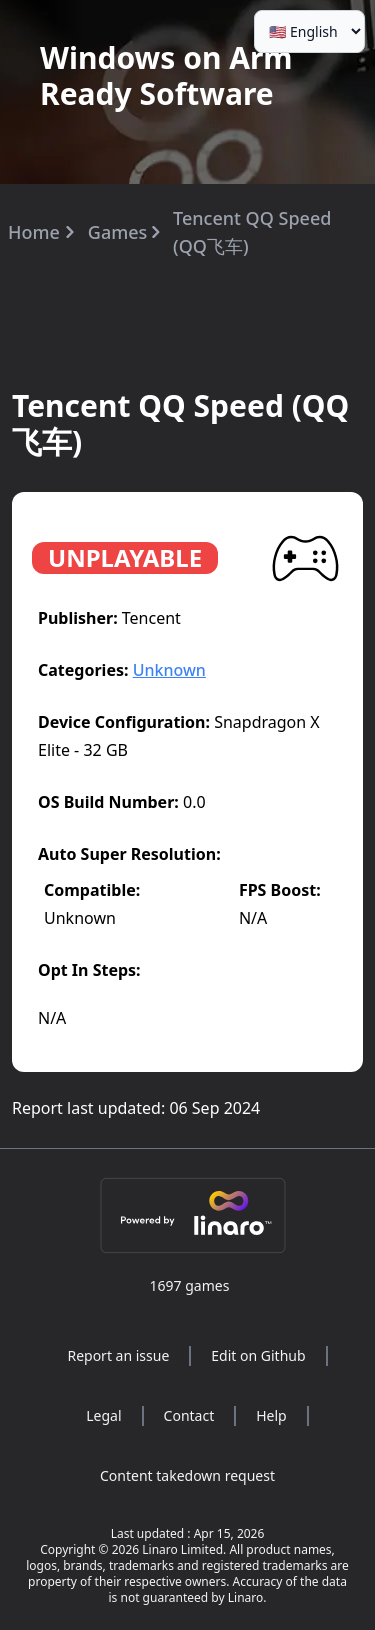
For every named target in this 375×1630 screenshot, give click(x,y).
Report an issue (118, 1355)
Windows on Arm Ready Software (166, 75)
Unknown (169, 670)
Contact (189, 1415)
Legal (103, 1415)
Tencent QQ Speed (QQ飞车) (252, 232)
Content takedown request (187, 1475)
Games (118, 232)
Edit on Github (258, 1355)
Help (271, 1415)
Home (34, 232)
